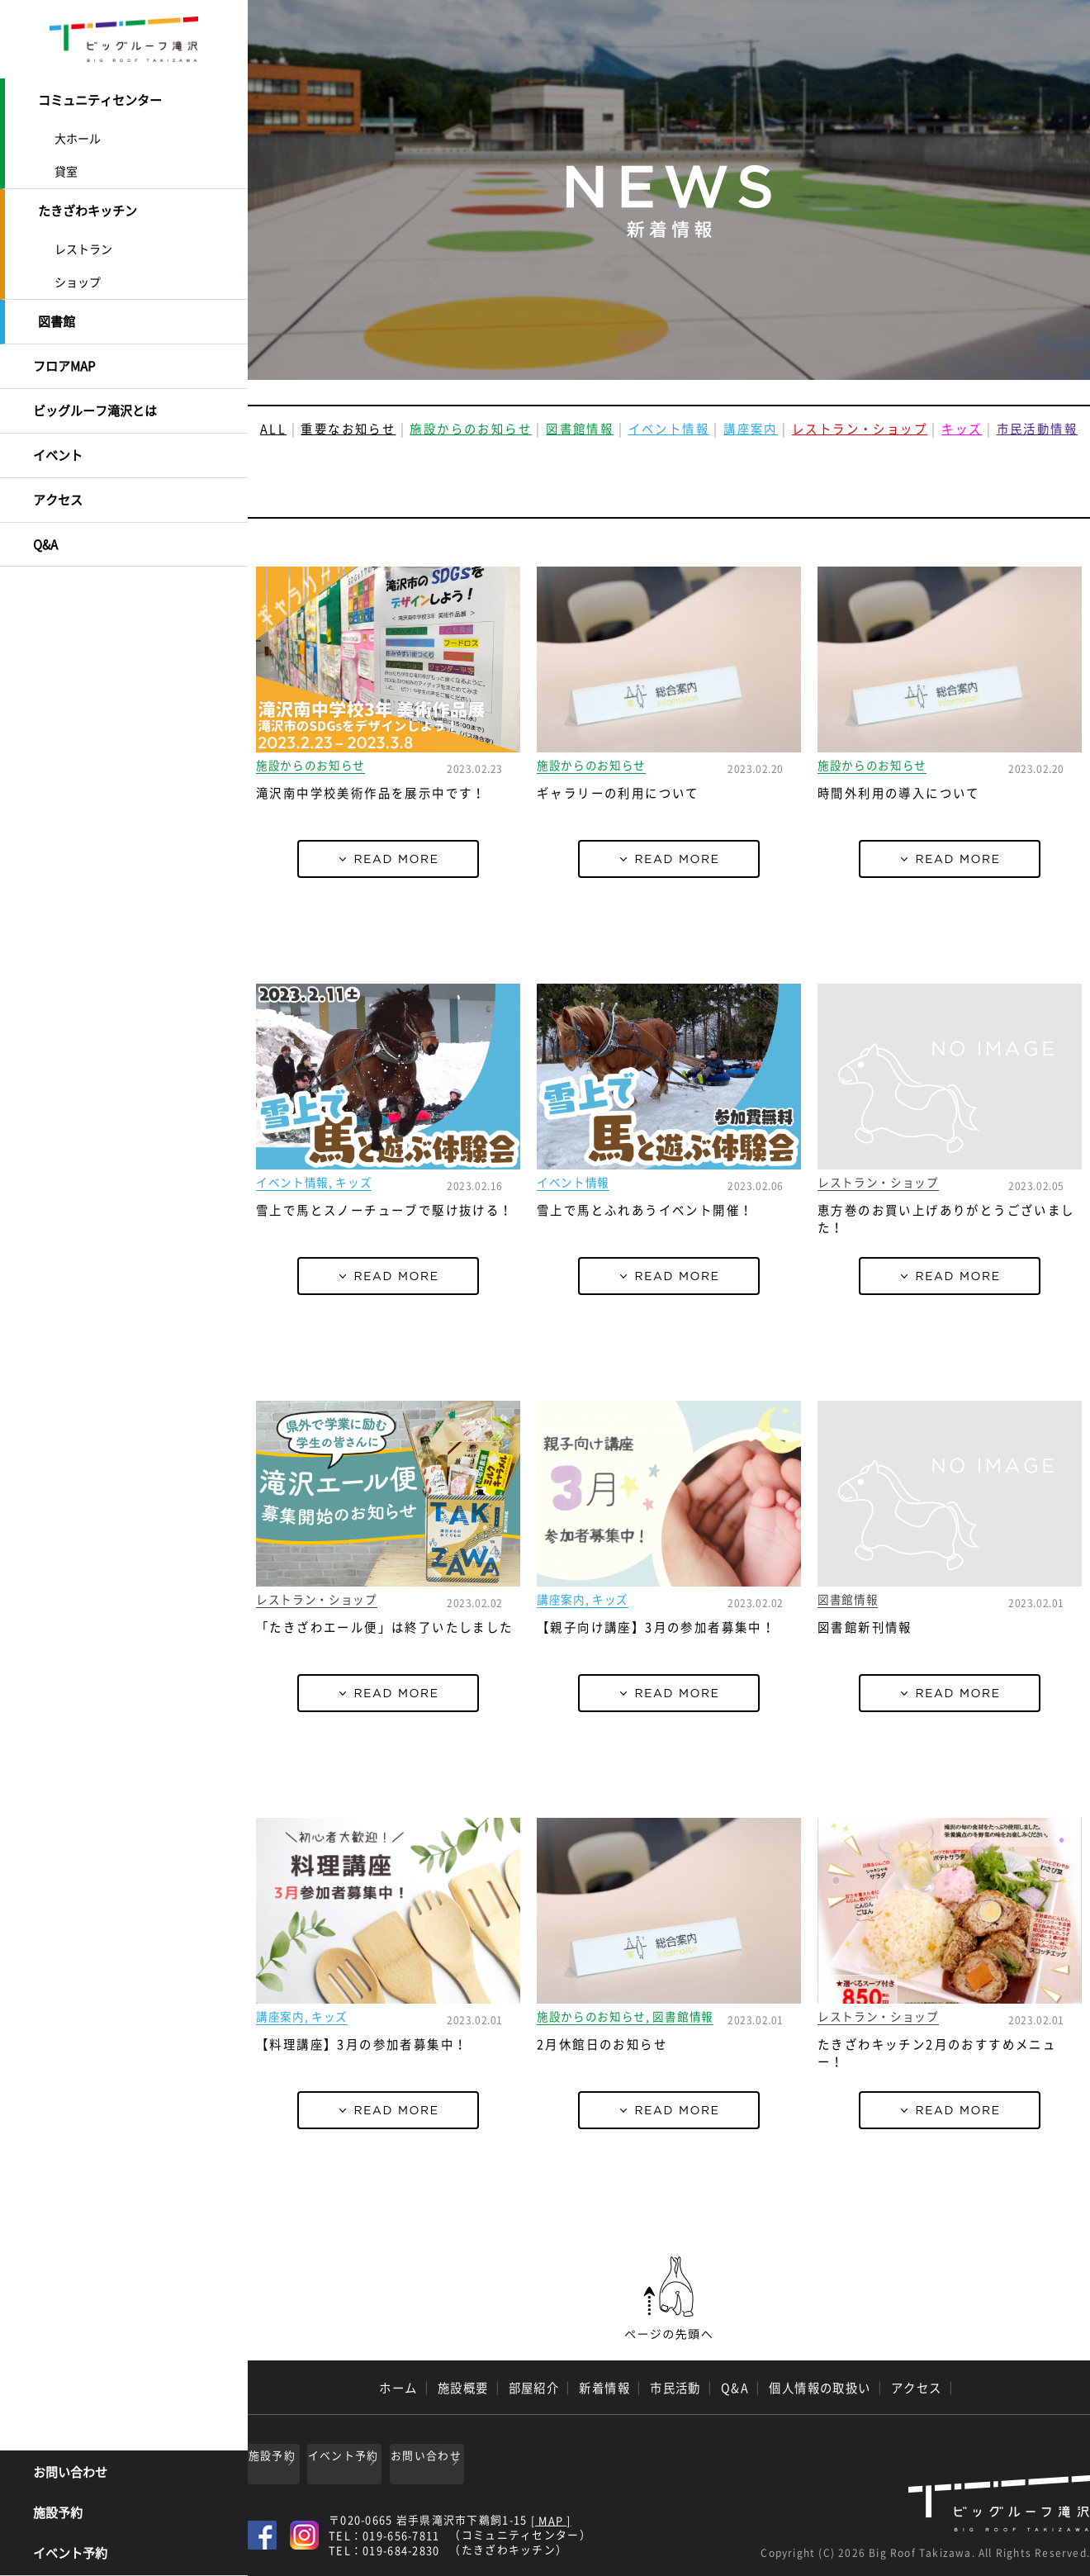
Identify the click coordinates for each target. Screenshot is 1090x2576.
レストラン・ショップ (859, 429)
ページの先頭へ (669, 2298)
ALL (273, 429)
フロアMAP (64, 353)
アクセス (58, 476)
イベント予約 (70, 2555)
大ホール (77, 134)
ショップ (77, 274)
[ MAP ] (551, 2515)
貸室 (66, 167)
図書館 (56, 312)
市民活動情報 (1037, 429)
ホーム (398, 2388)
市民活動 (675, 2388)
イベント (58, 434)
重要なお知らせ (348, 429)
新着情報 (604, 2388)
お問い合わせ (70, 2474)
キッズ (961, 429)
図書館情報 (580, 429)
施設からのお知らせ (471, 429)
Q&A (45, 516)
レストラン (83, 241)
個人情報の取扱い (820, 2388)
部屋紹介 (534, 2388)
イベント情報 (668, 429)
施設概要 (463, 2388)
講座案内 (750, 429)
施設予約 (58, 2515)
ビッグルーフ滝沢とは (95, 394)
